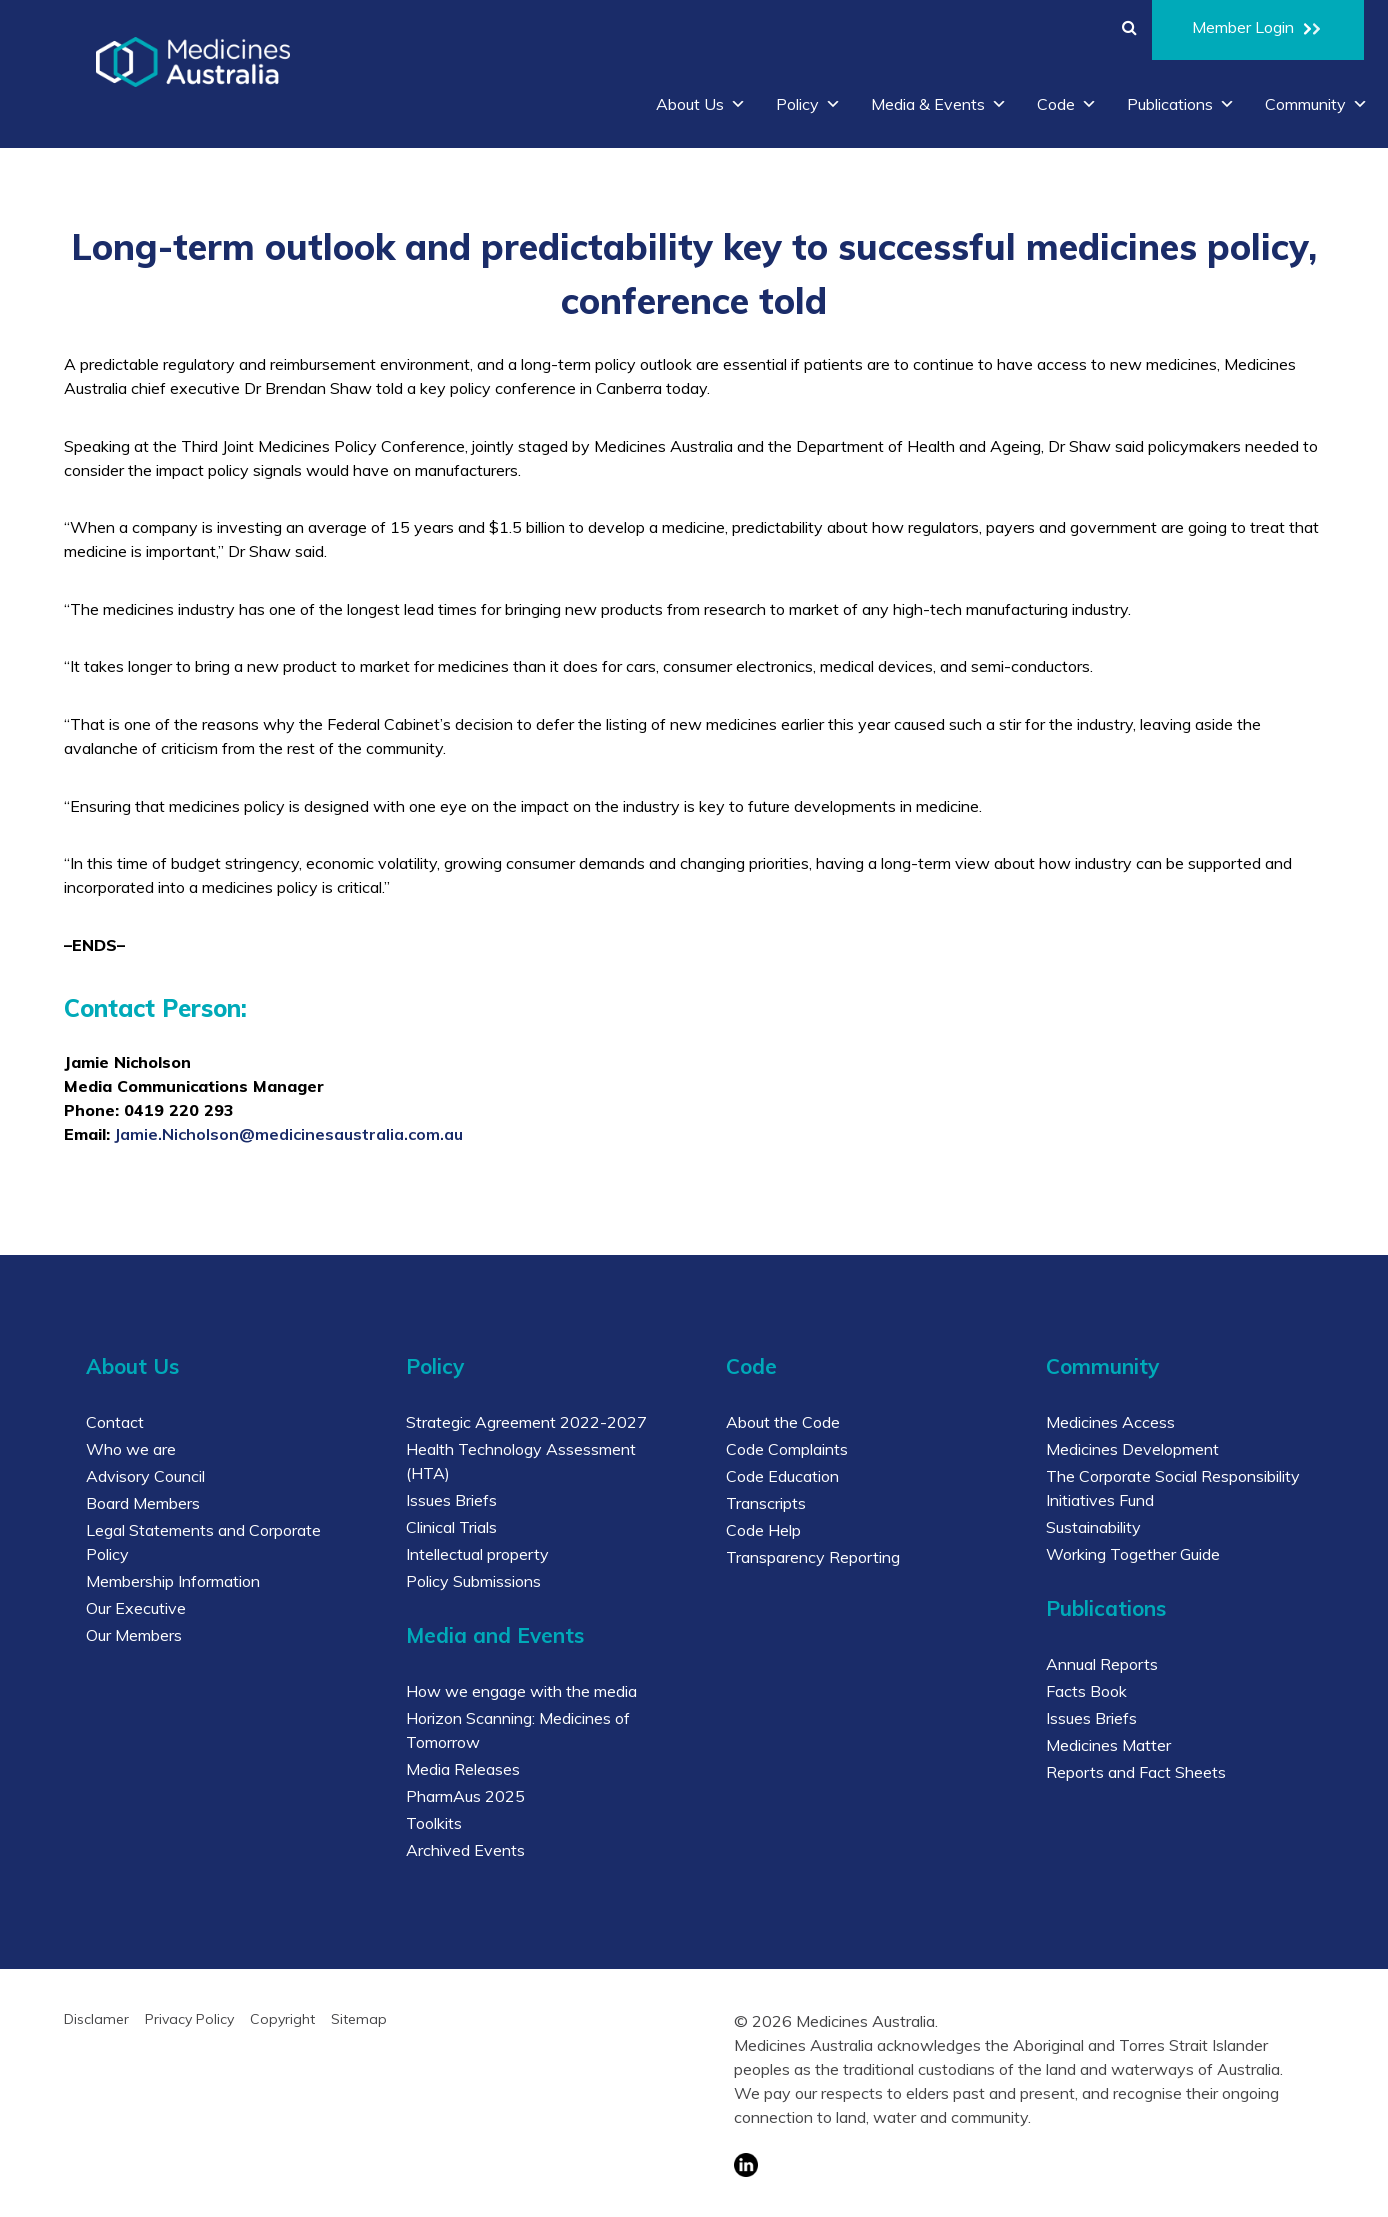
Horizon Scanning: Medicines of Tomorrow (518, 1730)
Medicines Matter (1108, 1745)
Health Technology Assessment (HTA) (521, 1461)
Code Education (782, 1476)
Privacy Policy (189, 2019)
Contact (115, 1422)
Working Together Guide (1133, 1554)
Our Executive (136, 1608)
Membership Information (173, 1581)
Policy (808, 104)
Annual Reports (1102, 1664)
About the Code (783, 1422)
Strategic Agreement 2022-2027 (526, 1422)
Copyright (282, 2019)
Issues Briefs (451, 1500)
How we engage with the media (521, 1691)
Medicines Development (1132, 1449)
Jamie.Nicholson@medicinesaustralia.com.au (288, 1134)
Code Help (763, 1530)
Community (1316, 104)
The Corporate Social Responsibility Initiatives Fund (1173, 1488)
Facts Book (1086, 1691)
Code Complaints (787, 1449)
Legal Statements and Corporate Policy (203, 1542)
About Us (701, 104)
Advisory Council (145, 1476)
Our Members (134, 1635)
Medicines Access (1110, 1422)
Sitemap (359, 2019)
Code (1067, 104)
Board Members (143, 1503)
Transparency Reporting (813, 1557)
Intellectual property (477, 1554)
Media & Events (939, 104)
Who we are (131, 1449)
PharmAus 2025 (465, 1796)
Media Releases (463, 1769)
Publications (1181, 104)
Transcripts (766, 1503)
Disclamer (96, 2019)
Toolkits (434, 1823)
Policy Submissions (473, 1581)
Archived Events (465, 1850)
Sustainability (1093, 1527)
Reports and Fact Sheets (1136, 1772)
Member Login (1258, 30)
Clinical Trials (451, 1527)
